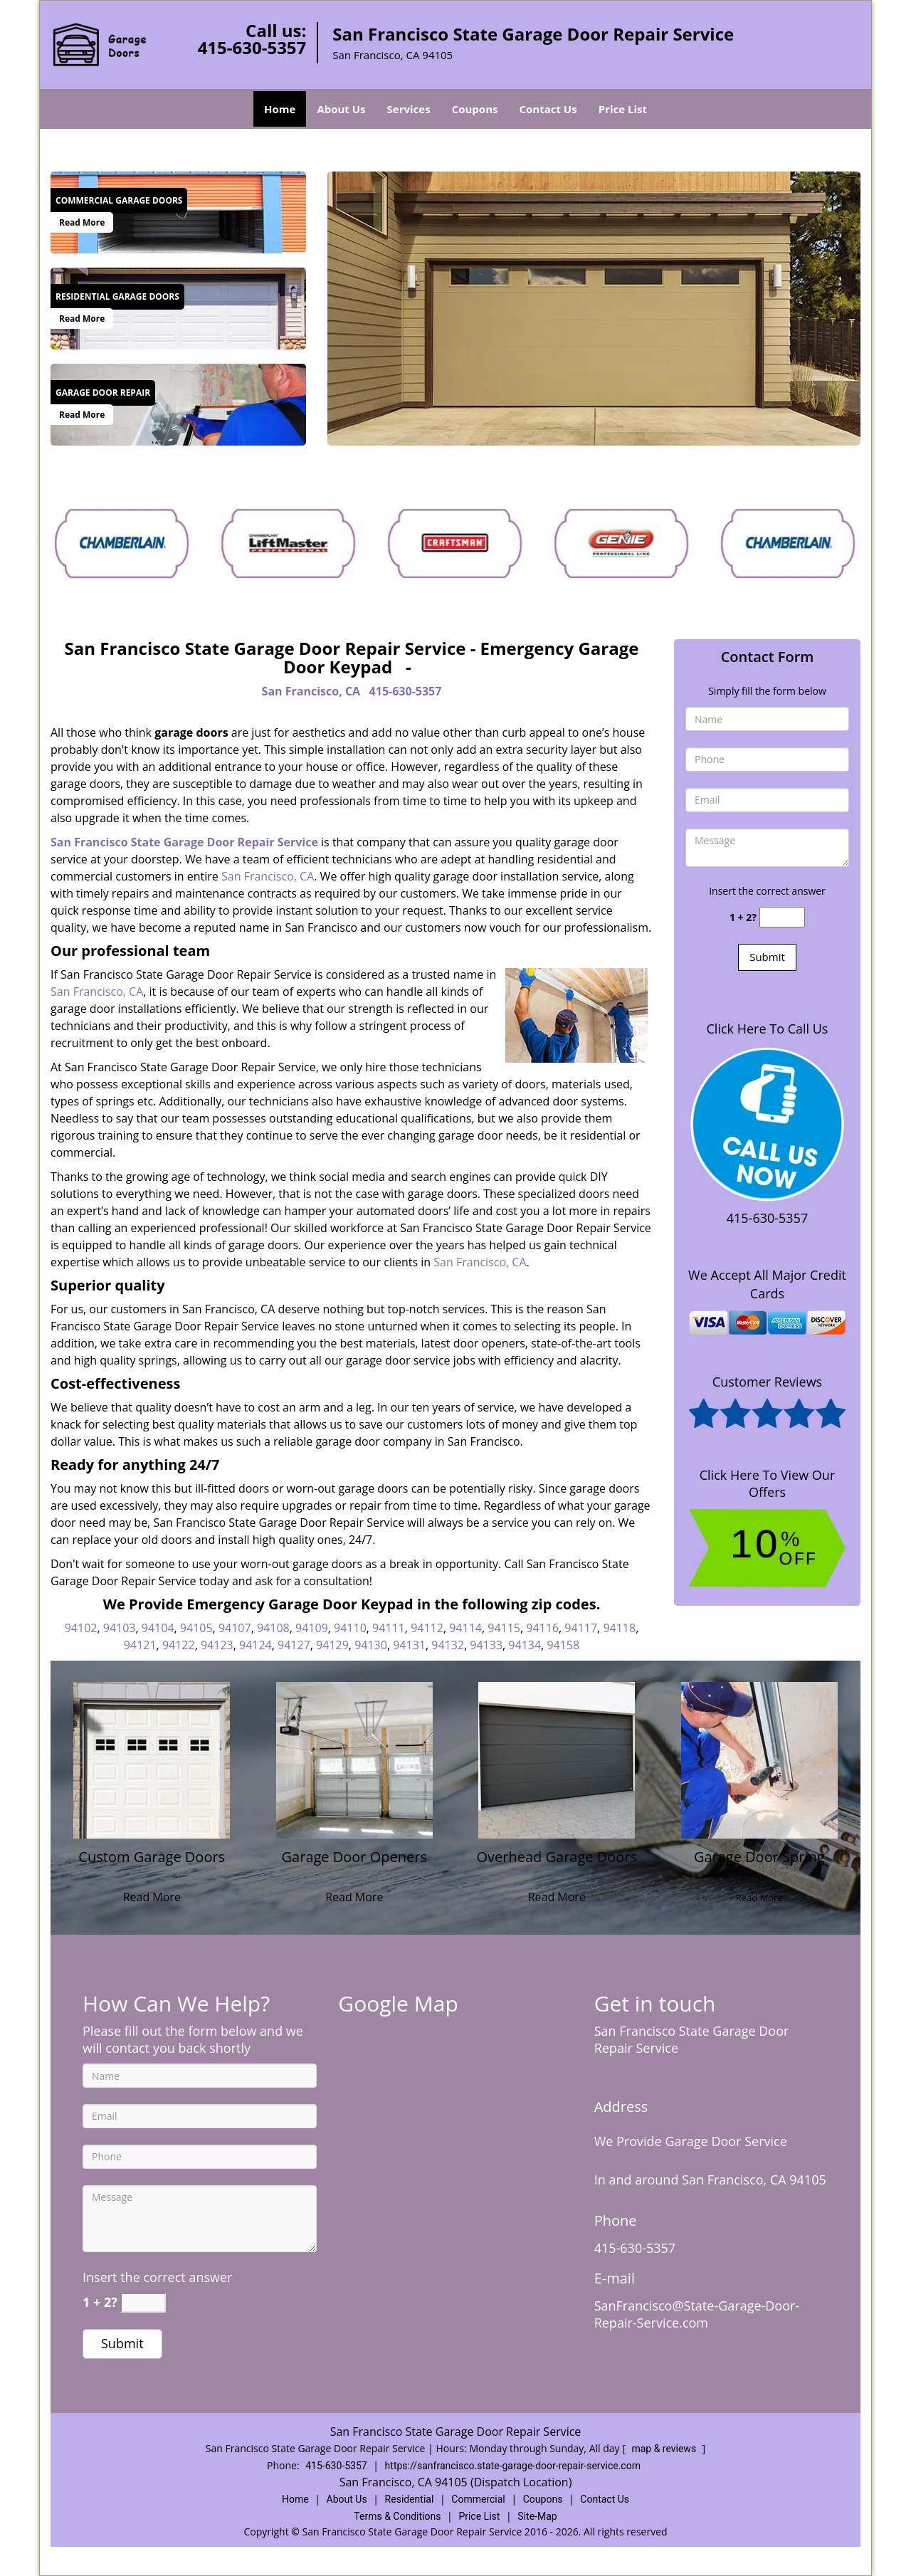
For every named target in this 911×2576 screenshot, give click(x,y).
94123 (217, 1645)
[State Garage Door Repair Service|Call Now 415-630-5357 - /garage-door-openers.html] (354, 1759)
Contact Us (547, 109)
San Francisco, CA (311, 691)
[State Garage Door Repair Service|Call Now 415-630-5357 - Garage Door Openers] (354, 1865)
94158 (563, 1645)
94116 (542, 1628)
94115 (504, 1628)
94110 (350, 1628)
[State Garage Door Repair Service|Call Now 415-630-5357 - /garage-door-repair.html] (178, 403)
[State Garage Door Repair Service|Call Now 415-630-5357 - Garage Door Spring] (759, 1865)
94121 (140, 1645)
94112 (427, 1628)
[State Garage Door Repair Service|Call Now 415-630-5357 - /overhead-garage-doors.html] (556, 1759)
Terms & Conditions (397, 2516)
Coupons (475, 109)
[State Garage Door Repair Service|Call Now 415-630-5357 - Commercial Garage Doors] (119, 201)
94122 (178, 1645)
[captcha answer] (782, 917)
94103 (119, 1628)
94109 (311, 1628)
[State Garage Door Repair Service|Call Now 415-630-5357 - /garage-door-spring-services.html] (759, 1759)
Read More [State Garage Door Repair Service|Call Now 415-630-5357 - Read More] (82, 222)
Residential (409, 2499)
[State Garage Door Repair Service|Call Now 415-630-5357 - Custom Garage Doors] (152, 1865)
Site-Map (537, 2516)
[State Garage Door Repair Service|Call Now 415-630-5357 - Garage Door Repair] (103, 393)
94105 (196, 1628)
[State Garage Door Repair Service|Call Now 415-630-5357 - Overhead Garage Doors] (557, 1865)
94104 (158, 1628)
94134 (524, 1645)
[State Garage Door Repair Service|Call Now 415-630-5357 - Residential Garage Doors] (117, 297)
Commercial (478, 2499)
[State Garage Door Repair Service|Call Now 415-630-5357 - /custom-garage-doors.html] (151, 1759)
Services (409, 109)
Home (279, 109)
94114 (465, 1628)
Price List (623, 109)
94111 (388, 1628)
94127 (294, 1645)
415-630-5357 (252, 47)
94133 (486, 1645)
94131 (409, 1645)
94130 (370, 1645)
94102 (81, 1628)
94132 (447, 1645)
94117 (580, 1628)
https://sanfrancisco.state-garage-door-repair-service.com (513, 2465)
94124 (255, 1645)
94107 (234, 1628)
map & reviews (664, 2448)
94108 (273, 1628)
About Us (341, 109)
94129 (332, 1645)
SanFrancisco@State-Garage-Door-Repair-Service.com (697, 2314)
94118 (619, 1628)
